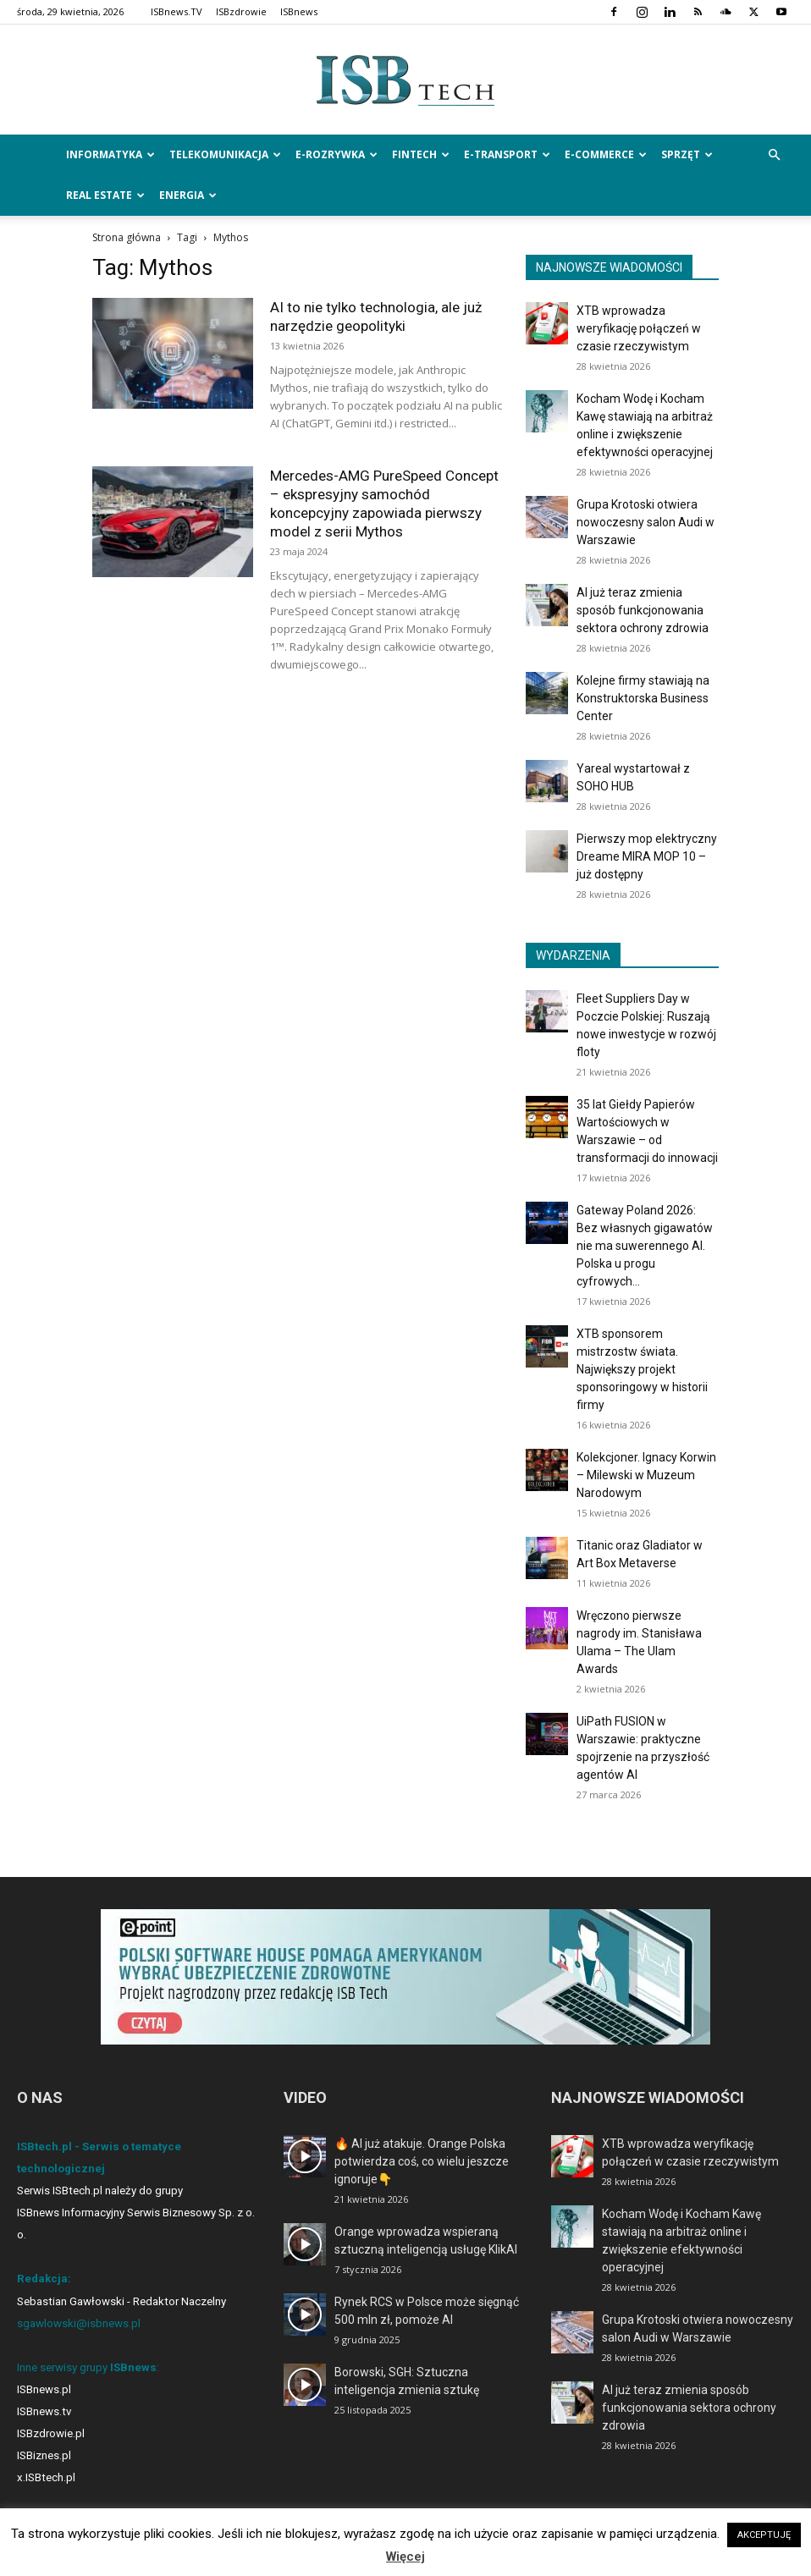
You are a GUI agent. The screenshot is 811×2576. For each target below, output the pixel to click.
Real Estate (105, 195)
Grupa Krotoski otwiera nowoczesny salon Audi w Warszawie (645, 522)
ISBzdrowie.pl (51, 2433)
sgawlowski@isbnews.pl (79, 2323)
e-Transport (507, 154)
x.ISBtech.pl (46, 2477)
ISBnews (298, 11)
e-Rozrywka (336, 154)
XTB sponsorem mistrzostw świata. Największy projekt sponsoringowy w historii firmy (642, 1369)
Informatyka (110, 154)
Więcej (405, 2556)
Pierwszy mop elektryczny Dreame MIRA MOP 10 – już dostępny (647, 856)
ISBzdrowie (241, 11)
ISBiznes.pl (44, 2455)
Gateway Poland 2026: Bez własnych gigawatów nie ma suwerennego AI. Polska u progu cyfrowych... (645, 1245)
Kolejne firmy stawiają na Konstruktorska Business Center (643, 698)
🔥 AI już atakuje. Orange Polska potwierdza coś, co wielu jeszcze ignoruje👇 (421, 2161)
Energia (188, 195)
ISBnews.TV (176, 11)
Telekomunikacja (225, 154)
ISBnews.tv (44, 2411)
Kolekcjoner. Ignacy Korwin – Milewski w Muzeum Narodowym (646, 1475)
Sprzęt (687, 154)
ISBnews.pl (44, 2389)
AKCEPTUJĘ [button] (764, 2534)
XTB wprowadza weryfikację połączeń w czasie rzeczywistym (639, 328)
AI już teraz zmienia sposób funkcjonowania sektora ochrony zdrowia (643, 610)
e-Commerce (606, 154)
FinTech (421, 154)
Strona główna (126, 237)
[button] (773, 155)
